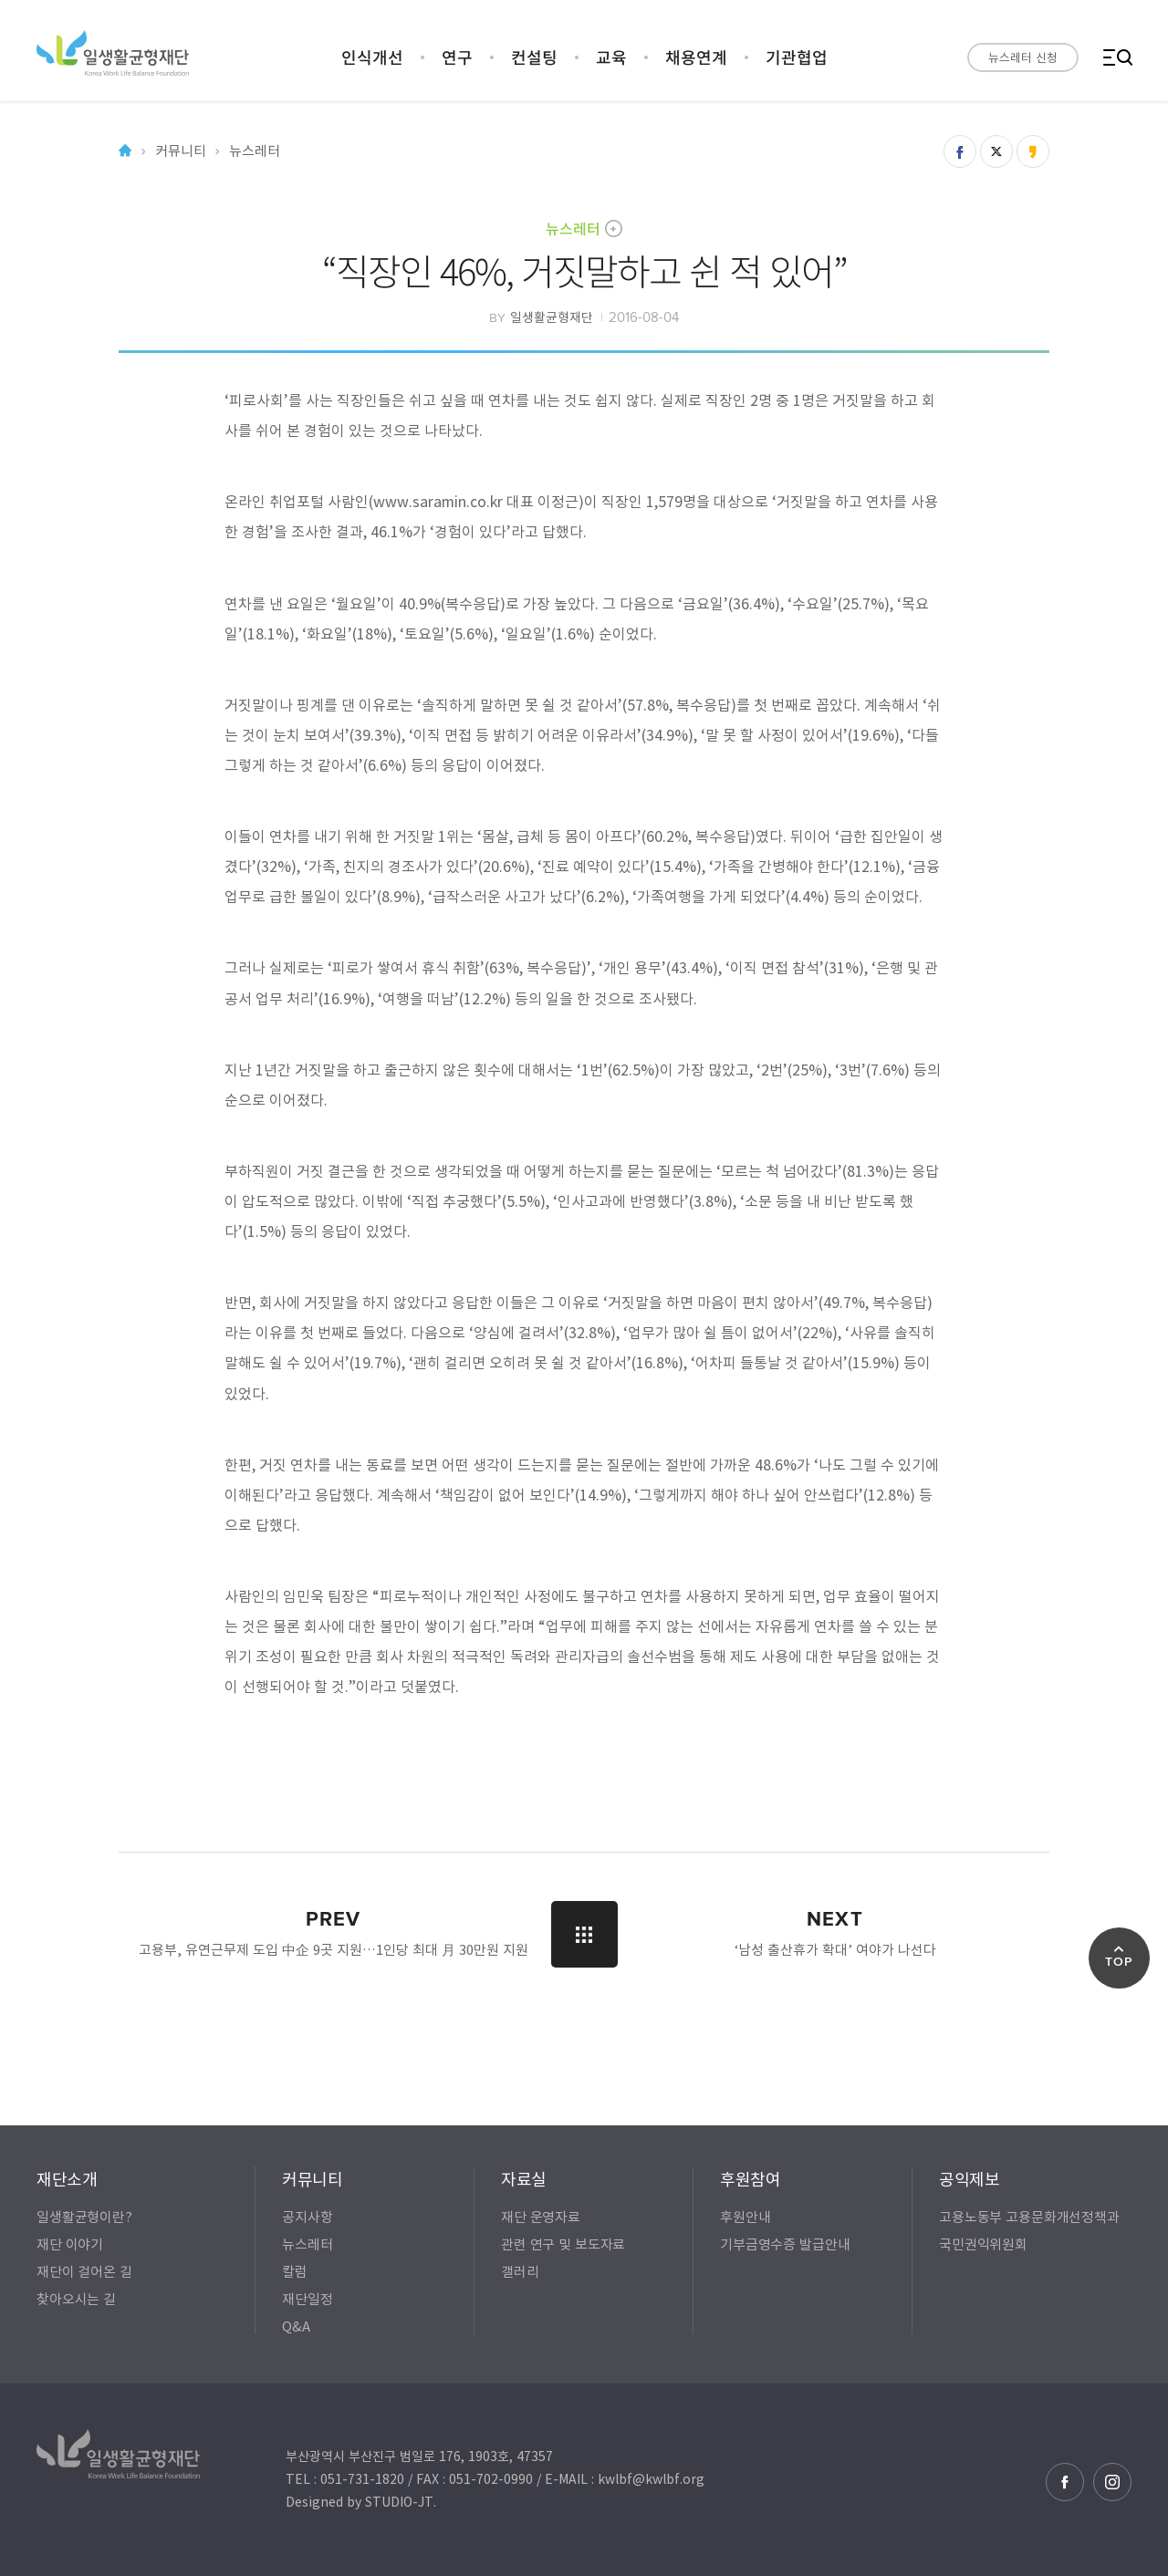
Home (125, 151)
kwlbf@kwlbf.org (651, 2478)
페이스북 (1065, 2482)
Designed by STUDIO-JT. (361, 2501)
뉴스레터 (573, 228)
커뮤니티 (180, 151)
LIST (584, 1934)
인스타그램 (1112, 2482)
